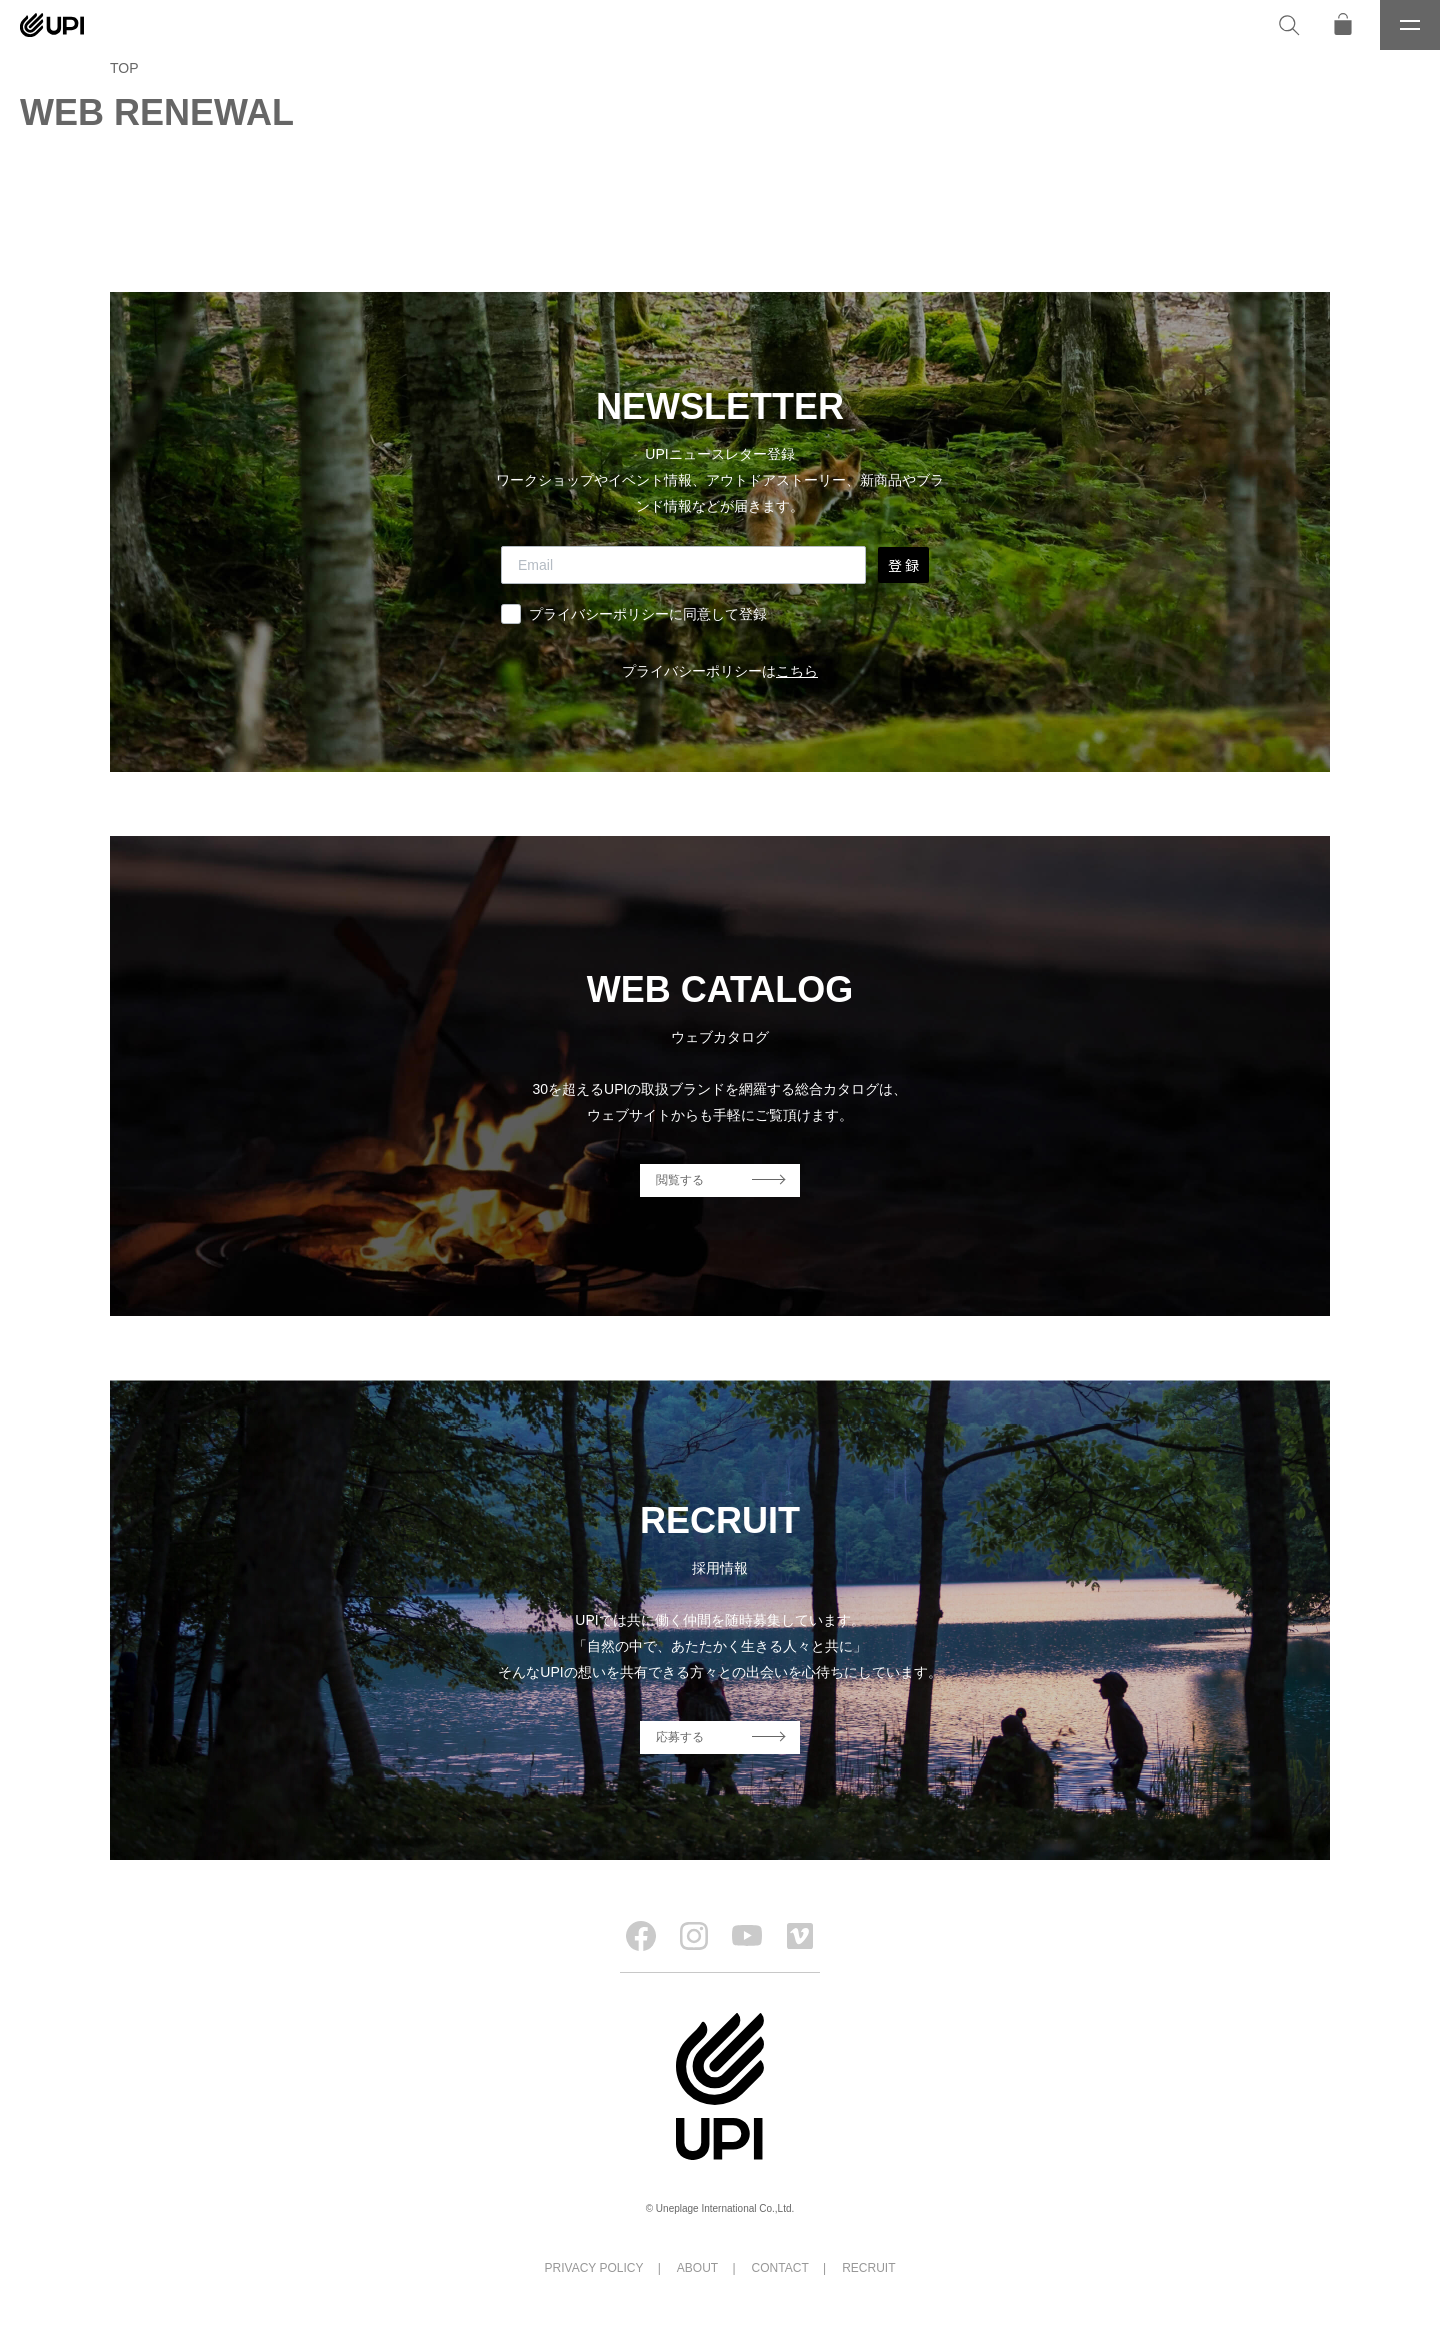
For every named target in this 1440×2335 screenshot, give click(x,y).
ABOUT (697, 2268)
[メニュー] (1410, 25)
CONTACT (780, 2268)
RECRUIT (868, 2268)
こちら (797, 671)
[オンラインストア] (1343, 25)
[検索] (1289, 25)
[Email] (683, 565)
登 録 (903, 565)
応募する (680, 1737)
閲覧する (680, 1180)
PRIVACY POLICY (594, 2268)
